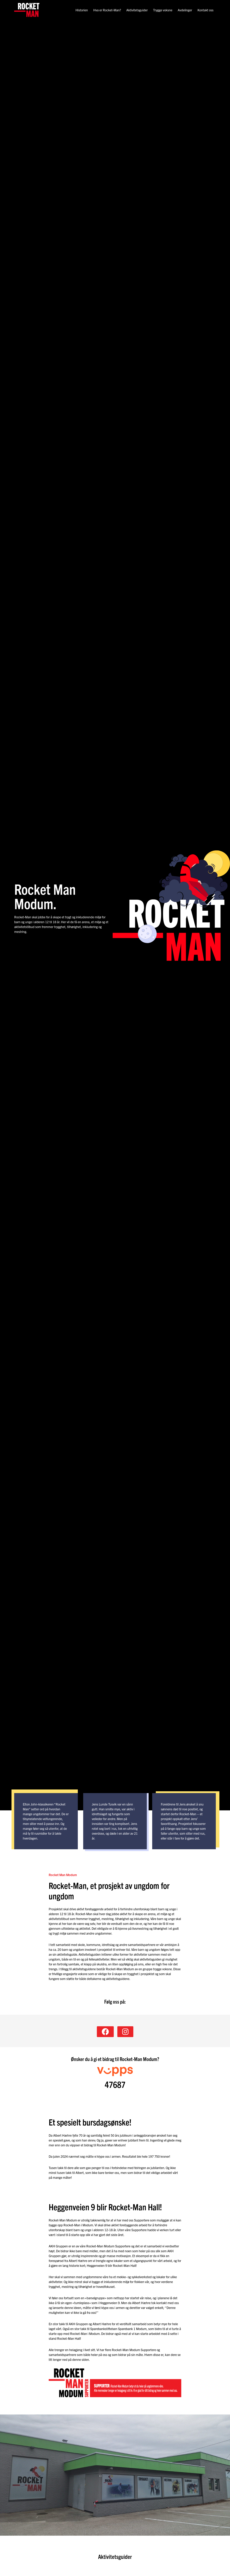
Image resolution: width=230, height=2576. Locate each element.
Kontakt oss (205, 10)
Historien (81, 10)
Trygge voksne (162, 10)
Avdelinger (185, 10)
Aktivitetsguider (137, 10)
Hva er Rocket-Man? (107, 10)
